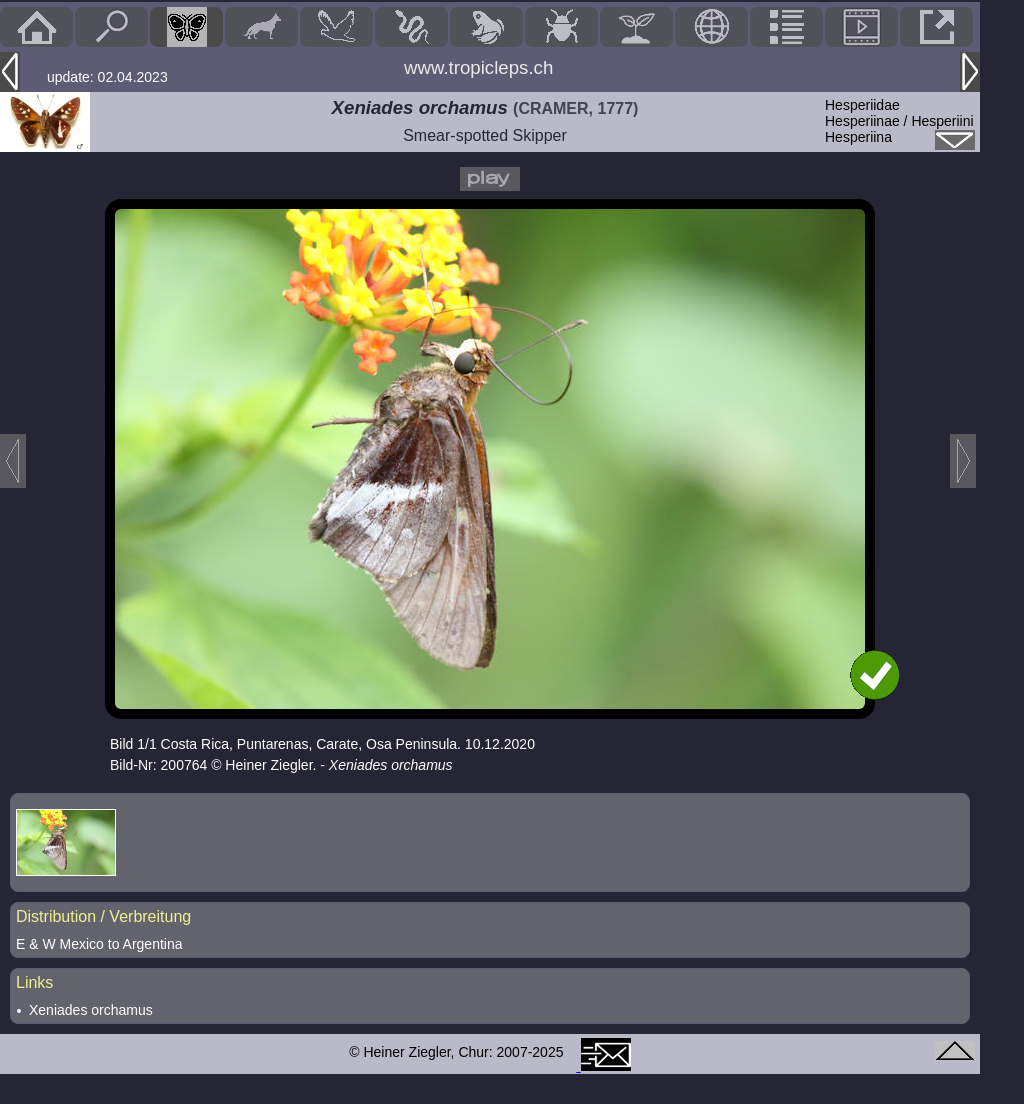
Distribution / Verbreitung (103, 916)
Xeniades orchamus (91, 1010)
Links (34, 982)
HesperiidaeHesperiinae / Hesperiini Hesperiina (899, 121)
